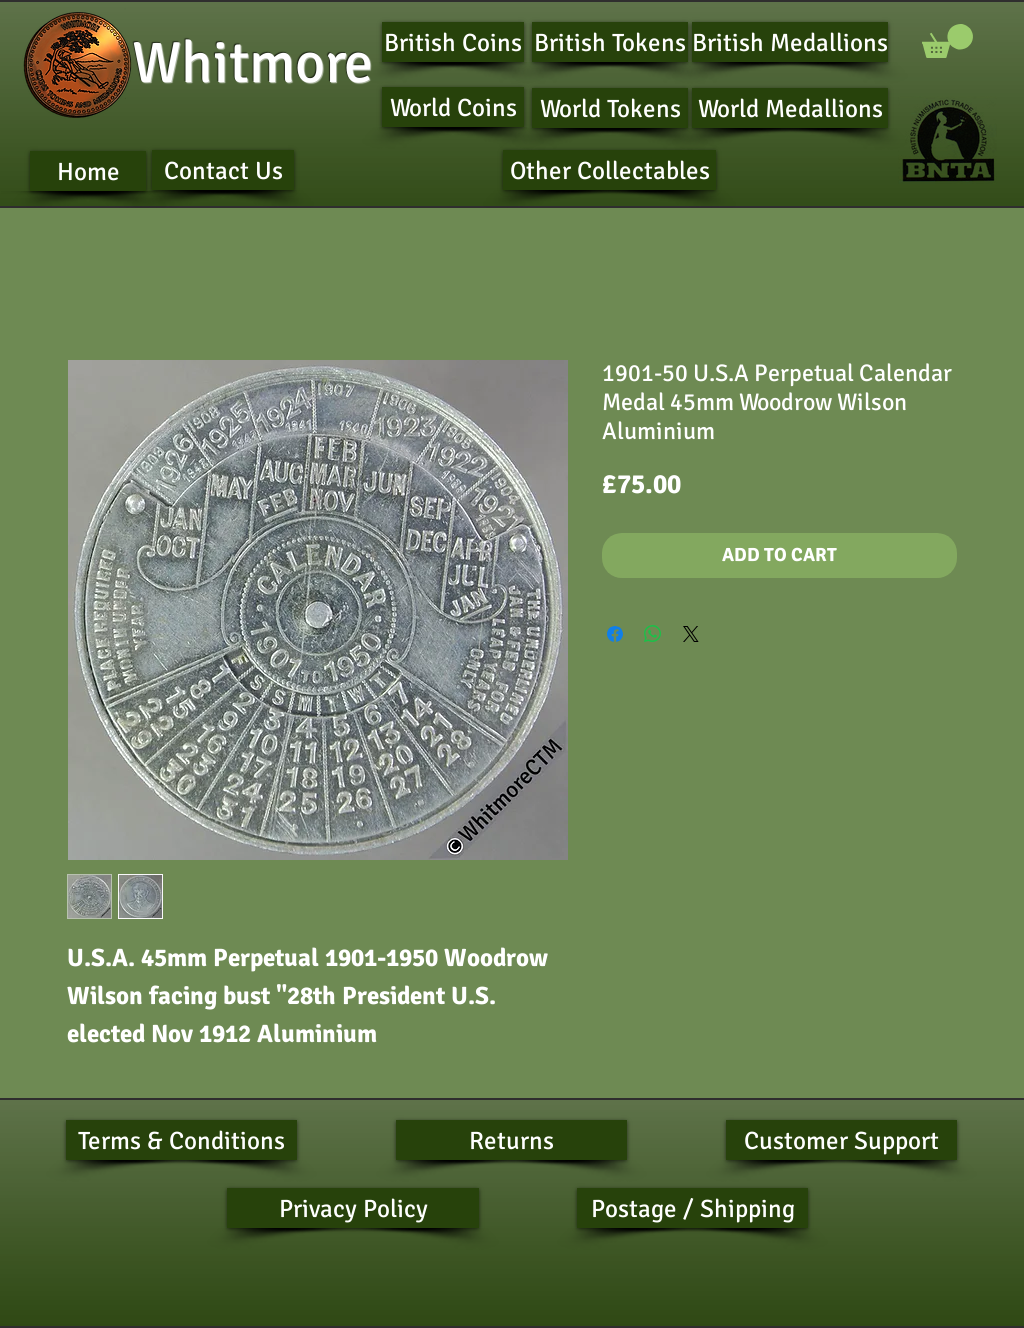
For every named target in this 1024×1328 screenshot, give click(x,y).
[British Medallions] (790, 42)
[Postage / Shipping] (692, 1208)
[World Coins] (453, 107)
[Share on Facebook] (615, 634)
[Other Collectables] (609, 170)
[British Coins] (453, 42)
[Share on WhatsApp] (653, 634)
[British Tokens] (610, 42)
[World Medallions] (790, 108)
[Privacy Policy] (353, 1208)
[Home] (88, 171)
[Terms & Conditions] (181, 1140)
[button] (947, 41)
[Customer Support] (841, 1140)
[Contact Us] (223, 170)
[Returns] (511, 1140)
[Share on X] (691, 634)
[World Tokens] (610, 108)
